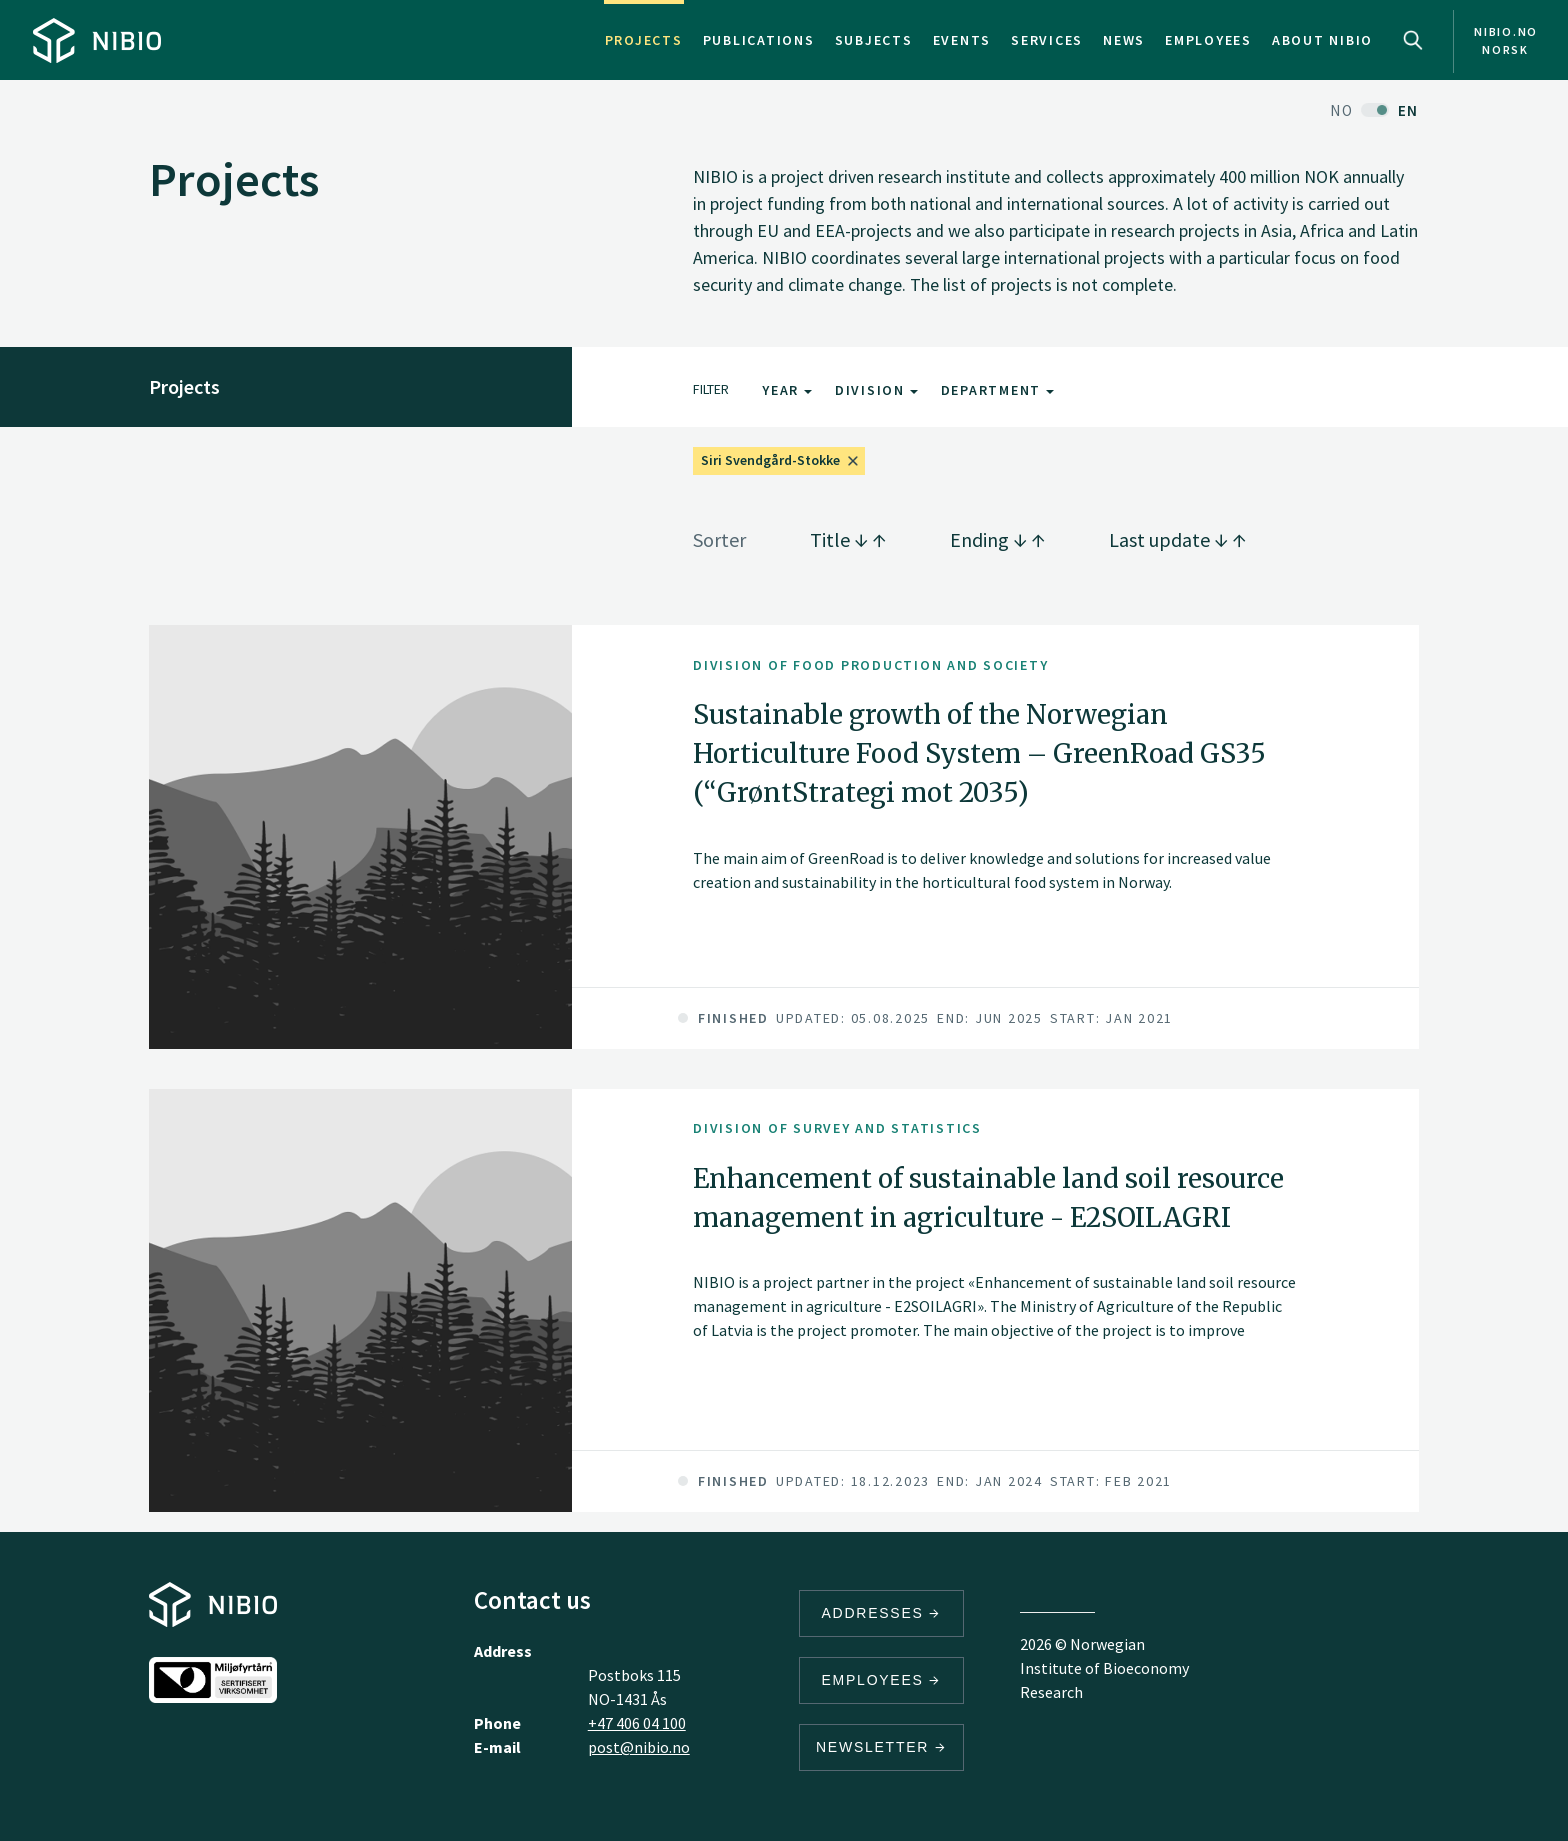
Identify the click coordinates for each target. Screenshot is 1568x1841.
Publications (759, 40)
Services (1047, 40)
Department (997, 390)
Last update (1177, 539)
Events (962, 40)
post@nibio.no (639, 1747)
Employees (1208, 40)
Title (848, 539)
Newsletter (881, 1747)
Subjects (874, 40)
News (1124, 40)
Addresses (882, 1613)
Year (787, 390)
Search (1413, 40)
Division (876, 390)
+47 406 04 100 (637, 1723)
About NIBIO (1322, 40)
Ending (997, 539)
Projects (644, 40)
